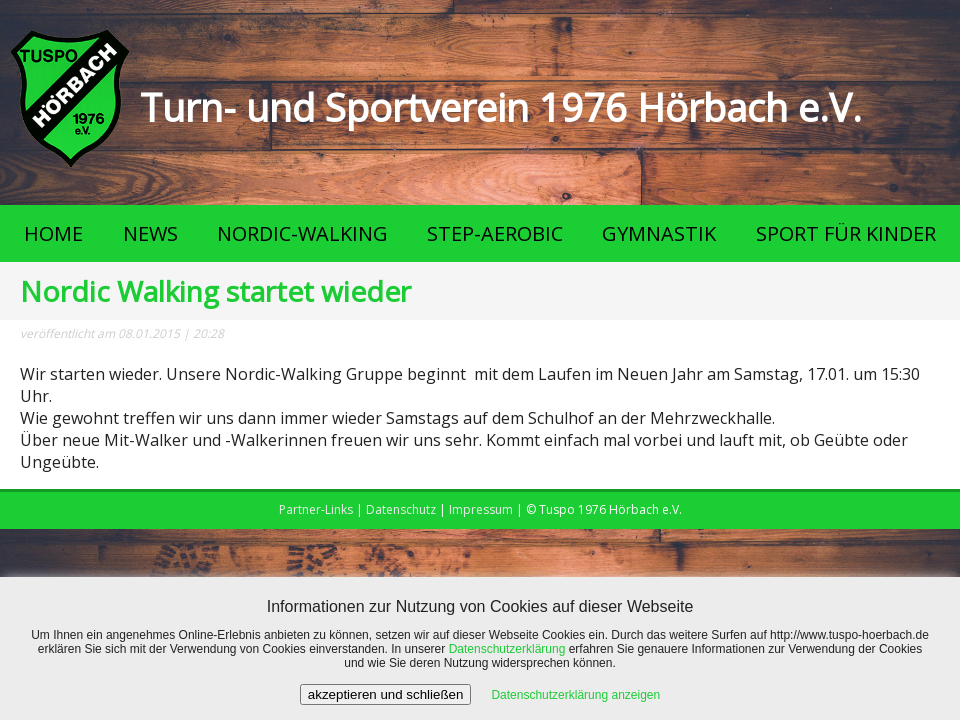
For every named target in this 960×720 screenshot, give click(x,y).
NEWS (150, 233)
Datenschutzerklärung (507, 649)
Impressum (481, 509)
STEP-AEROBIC (495, 233)
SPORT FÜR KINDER (846, 233)
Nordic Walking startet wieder (215, 291)
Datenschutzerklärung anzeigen (575, 695)
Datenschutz (401, 509)
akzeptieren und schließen (386, 694)
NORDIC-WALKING (302, 233)
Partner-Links (316, 509)
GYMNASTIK (659, 233)
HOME (53, 233)
